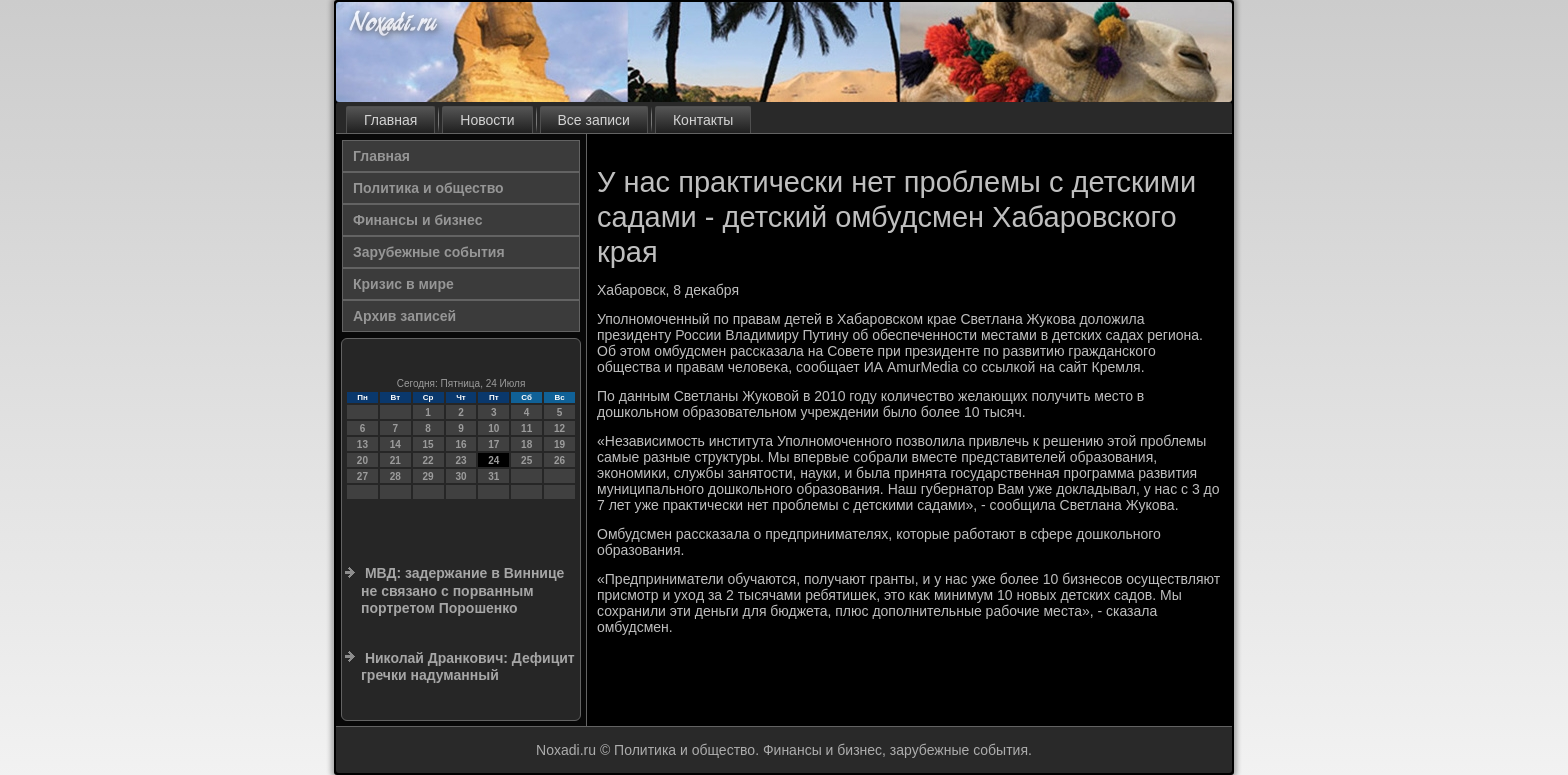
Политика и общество (428, 188)
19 (559, 444)
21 (395, 460)
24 (493, 460)
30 (460, 476)
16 (460, 444)
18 (526, 444)
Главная (390, 120)
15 (428, 444)
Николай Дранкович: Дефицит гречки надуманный (468, 667)
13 (362, 444)
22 (428, 460)
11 (526, 428)
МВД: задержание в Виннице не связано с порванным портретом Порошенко (462, 590)
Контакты (703, 120)
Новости (487, 120)
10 (493, 428)
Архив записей (404, 316)
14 (395, 444)
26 (559, 460)
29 (428, 476)
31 (493, 476)
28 (395, 476)
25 (526, 460)
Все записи (594, 120)
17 (493, 444)
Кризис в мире (403, 284)
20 (362, 460)
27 (362, 476)
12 (559, 428)
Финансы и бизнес (417, 220)
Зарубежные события (429, 252)
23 (460, 460)
